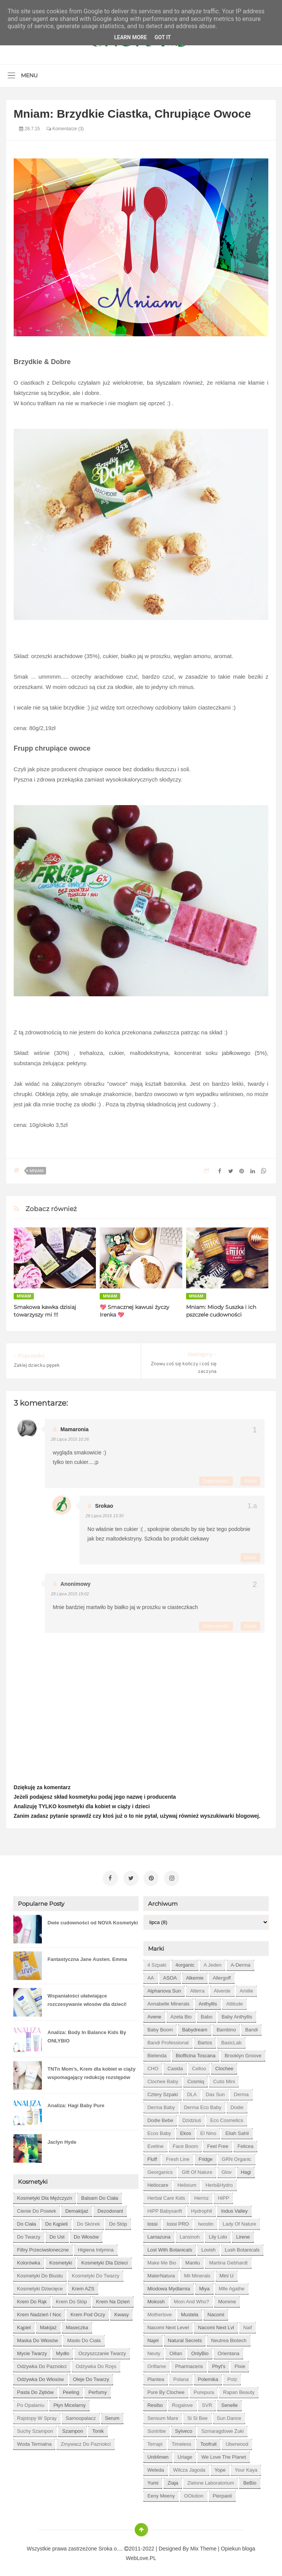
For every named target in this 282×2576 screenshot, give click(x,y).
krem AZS (83, 2286)
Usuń (250, 1481)
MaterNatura (161, 2273)
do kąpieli (56, 2221)
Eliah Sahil (237, 2130)
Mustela (190, 2312)
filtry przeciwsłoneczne (43, 2247)
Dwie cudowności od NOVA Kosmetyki (93, 1920)
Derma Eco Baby (202, 2105)
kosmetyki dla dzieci (104, 2260)
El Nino (208, 2130)
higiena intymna (96, 2247)
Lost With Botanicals (169, 2247)
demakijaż (76, 2208)
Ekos (185, 2130)
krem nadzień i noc (39, 2312)
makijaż (48, 2325)
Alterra (197, 1988)
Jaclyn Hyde (62, 2139)
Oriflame (156, 2364)
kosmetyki (60, 2260)
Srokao (104, 1506)
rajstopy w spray (37, 2415)
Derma (241, 2092)
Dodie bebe (160, 2118)
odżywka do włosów (40, 2376)
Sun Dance (229, 2415)
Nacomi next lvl (216, 2325)
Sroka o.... (111, 2546)
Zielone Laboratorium (210, 2480)
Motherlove (159, 2312)
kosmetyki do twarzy (95, 2273)
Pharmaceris (189, 2364)
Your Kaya (246, 2467)
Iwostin (205, 2221)
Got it (163, 37)
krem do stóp (71, 2299)
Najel (153, 2338)
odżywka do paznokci (42, 2364)
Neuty (153, 2351)
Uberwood (237, 2441)
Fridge (206, 2156)
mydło (62, 2351)
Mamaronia (75, 1429)
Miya (204, 2286)
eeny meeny (161, 2493)
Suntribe (156, 2428)
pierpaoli (222, 2493)
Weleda (155, 2467)
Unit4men (158, 2454)
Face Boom (185, 2143)
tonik (98, 2428)
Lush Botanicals (242, 2247)
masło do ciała (83, 2338)
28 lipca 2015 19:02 (70, 1594)
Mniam (37, 1170)
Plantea (155, 2376)
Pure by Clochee (166, 2389)
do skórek (88, 2221)
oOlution (193, 2493)
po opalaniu (31, 2402)
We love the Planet (223, 2454)
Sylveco (184, 2428)
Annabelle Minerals (168, 2001)
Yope (220, 2467)
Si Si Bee (197, 2415)
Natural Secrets (185, 2338)
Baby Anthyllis (236, 2014)
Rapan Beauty (238, 2389)
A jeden (212, 1962)
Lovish (208, 2247)
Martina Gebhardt (228, 2260)
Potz (232, 2376)
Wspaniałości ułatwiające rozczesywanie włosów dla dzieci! (87, 1997)
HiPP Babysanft (164, 2208)
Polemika (208, 2376)
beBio (250, 2480)
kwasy (121, 2312)
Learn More (130, 37)
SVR (207, 2402)
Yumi (152, 2480)
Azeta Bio (181, 2014)
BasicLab (231, 2040)
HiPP (223, 2195)
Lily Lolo (218, 2234)
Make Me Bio (161, 2260)
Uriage (185, 2454)
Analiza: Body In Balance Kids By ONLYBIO (87, 2034)
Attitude (234, 2001)
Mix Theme (203, 2546)
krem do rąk (32, 2299)
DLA (191, 2092)
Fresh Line (177, 2156)
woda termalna (34, 2441)
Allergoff (222, 1975)
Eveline (155, 2143)
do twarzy (28, 2234)
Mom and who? (191, 2299)
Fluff (152, 2156)
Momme (227, 2299)
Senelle (229, 2402)
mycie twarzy (32, 2351)
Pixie (239, 2364)
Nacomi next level (168, 2325)
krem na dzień (113, 2299)
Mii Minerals (197, 2273)
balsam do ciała (99, 2195)
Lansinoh (190, 2234)
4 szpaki (156, 1962)
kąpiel (24, 2325)
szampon (72, 2428)
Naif (247, 2325)
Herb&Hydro (219, 2182)
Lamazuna (158, 2234)
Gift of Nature (197, 2169)
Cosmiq (195, 2079)
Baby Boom (160, 2027)
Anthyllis (208, 2001)
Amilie (246, 1988)
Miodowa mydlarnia (168, 2286)
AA (150, 1975)
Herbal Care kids (166, 2195)
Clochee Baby (162, 2079)
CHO (152, 2066)
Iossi (152, 2221)
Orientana (228, 2351)
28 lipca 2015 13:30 (105, 1515)
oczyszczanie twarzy (102, 2351)
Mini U (227, 2273)
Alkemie (195, 1975)
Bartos (205, 2040)
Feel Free (217, 2143)
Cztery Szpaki (162, 2092)
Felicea (245, 2143)
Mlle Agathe (232, 2286)
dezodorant (110, 2208)
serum (112, 2415)
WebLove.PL (141, 2555)
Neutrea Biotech (228, 2338)
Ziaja (172, 2480)
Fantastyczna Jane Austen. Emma (87, 1956)
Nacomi (215, 2312)
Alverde (222, 1988)
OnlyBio (200, 2351)
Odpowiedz (216, 1481)
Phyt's (218, 2364)
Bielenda (157, 2053)
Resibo (155, 2402)
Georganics (159, 2169)
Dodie (237, 2105)
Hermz (201, 2195)
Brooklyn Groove (243, 2053)
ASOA (170, 1975)
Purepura (204, 2389)
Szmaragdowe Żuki (222, 2428)
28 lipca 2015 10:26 (70, 1439)
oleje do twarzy (91, 2376)
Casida (175, 2066)
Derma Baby (161, 2105)
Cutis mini (224, 2079)
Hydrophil (201, 2208)
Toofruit (208, 2441)
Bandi (251, 2027)
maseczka (77, 2325)
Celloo (199, 2066)
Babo (206, 2014)
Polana (180, 2376)
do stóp (118, 2221)
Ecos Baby (159, 2130)
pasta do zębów (35, 2389)
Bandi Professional (167, 2040)
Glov (226, 2169)
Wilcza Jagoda (189, 2467)
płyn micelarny (69, 2402)
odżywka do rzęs (96, 2364)
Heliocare (157, 2182)
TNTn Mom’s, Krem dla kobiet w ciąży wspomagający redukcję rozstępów (91, 2070)
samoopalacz (81, 2415)
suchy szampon (35, 2428)
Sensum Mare (162, 2415)
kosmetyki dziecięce (40, 2286)
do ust (57, 2234)
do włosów (86, 2234)
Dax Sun (215, 2092)
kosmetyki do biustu (40, 2273)
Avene (154, 2014)
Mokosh (156, 2299)
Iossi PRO (178, 2221)
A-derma (240, 1962)
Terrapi (155, 2441)
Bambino (226, 2027)
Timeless (181, 2441)
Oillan (175, 2351)
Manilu (192, 2260)
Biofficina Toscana (195, 2053)
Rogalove (182, 2402)
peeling (71, 2389)
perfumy (97, 2389)
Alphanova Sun (164, 1988)
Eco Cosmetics (226, 2118)
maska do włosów (37, 2338)
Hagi (246, 2169)
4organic (184, 1962)
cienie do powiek (36, 2208)
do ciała (26, 2221)
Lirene (243, 2234)
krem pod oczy (87, 2312)
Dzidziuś (191, 2118)
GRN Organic (237, 2156)
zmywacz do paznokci (85, 2441)
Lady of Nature (239, 2221)
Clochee (224, 2066)
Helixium (186, 2182)
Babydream (194, 2027)
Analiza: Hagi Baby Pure (76, 2103)
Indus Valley (234, 2208)
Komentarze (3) (65, 128)
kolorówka (28, 2260)
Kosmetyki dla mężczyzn (44, 2195)
